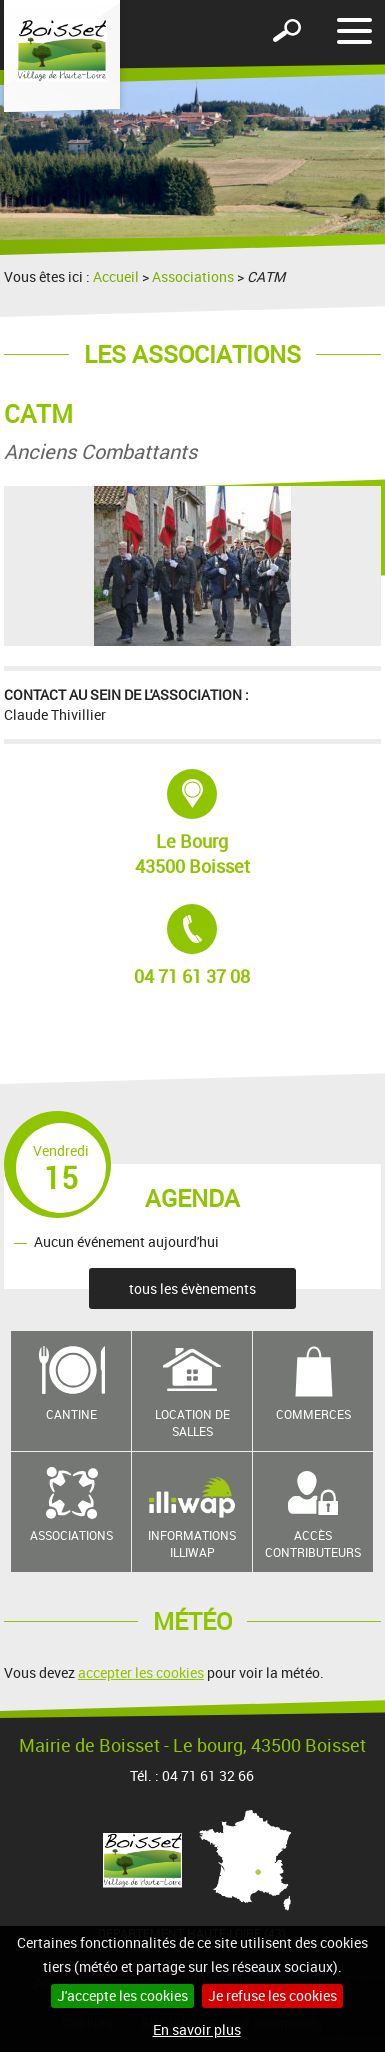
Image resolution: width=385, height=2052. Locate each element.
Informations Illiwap (192, 1543)
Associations (193, 276)
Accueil (116, 276)
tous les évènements (192, 1288)
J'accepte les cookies (122, 1995)
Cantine (71, 1414)
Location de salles (192, 1422)
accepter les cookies (141, 1672)
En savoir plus (197, 2029)
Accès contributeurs (313, 1543)
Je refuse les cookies (272, 1995)
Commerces (313, 1414)
